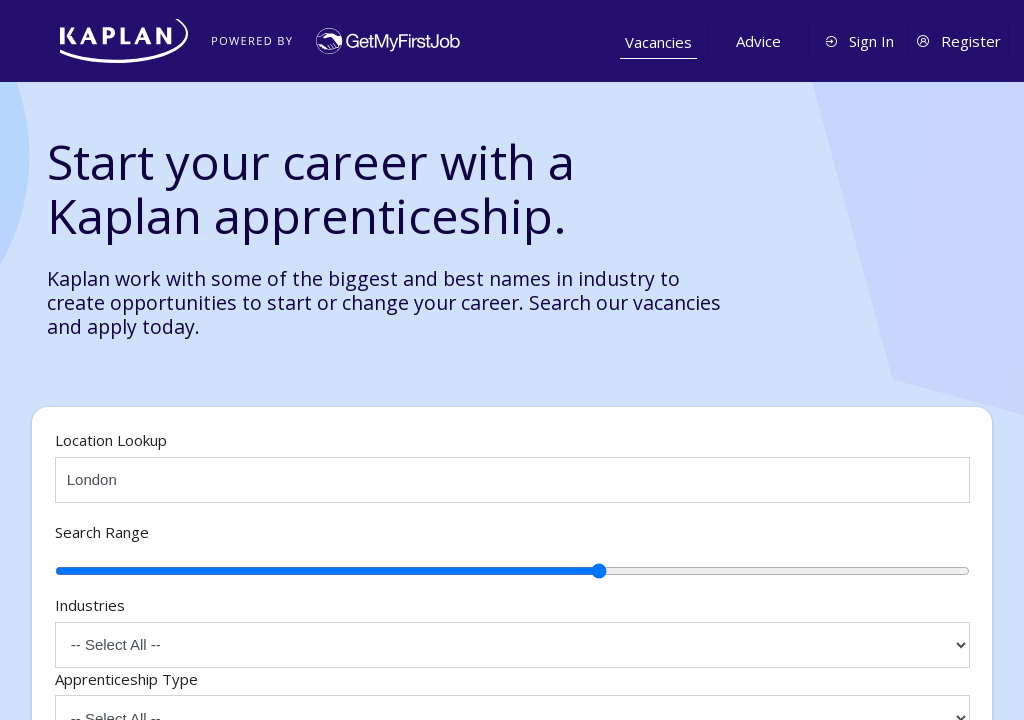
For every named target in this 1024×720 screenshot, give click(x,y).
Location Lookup (111, 440)
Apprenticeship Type (126, 679)
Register (958, 41)
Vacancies (658, 42)
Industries (90, 605)
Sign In (859, 41)
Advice (758, 41)
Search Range (102, 532)
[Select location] (512, 480)
